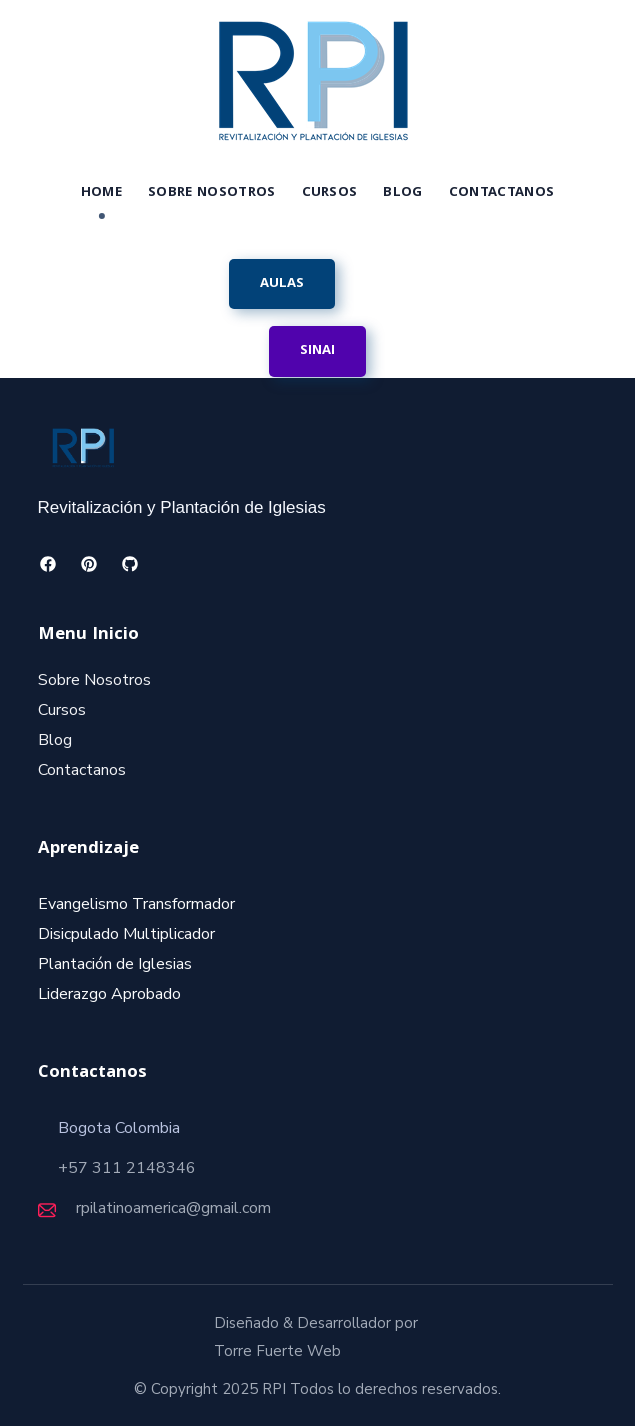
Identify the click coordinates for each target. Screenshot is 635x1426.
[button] (282, 284)
